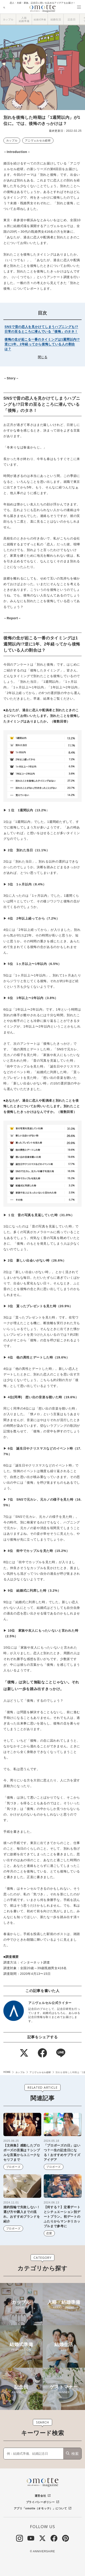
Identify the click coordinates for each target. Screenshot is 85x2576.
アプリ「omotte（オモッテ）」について (40, 2508)
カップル (12, 140)
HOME (7, 2072)
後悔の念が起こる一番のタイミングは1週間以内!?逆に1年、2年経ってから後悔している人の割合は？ (42, 344)
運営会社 (40, 2495)
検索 (75, 2454)
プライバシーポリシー (40, 2502)
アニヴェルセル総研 (38, 140)
